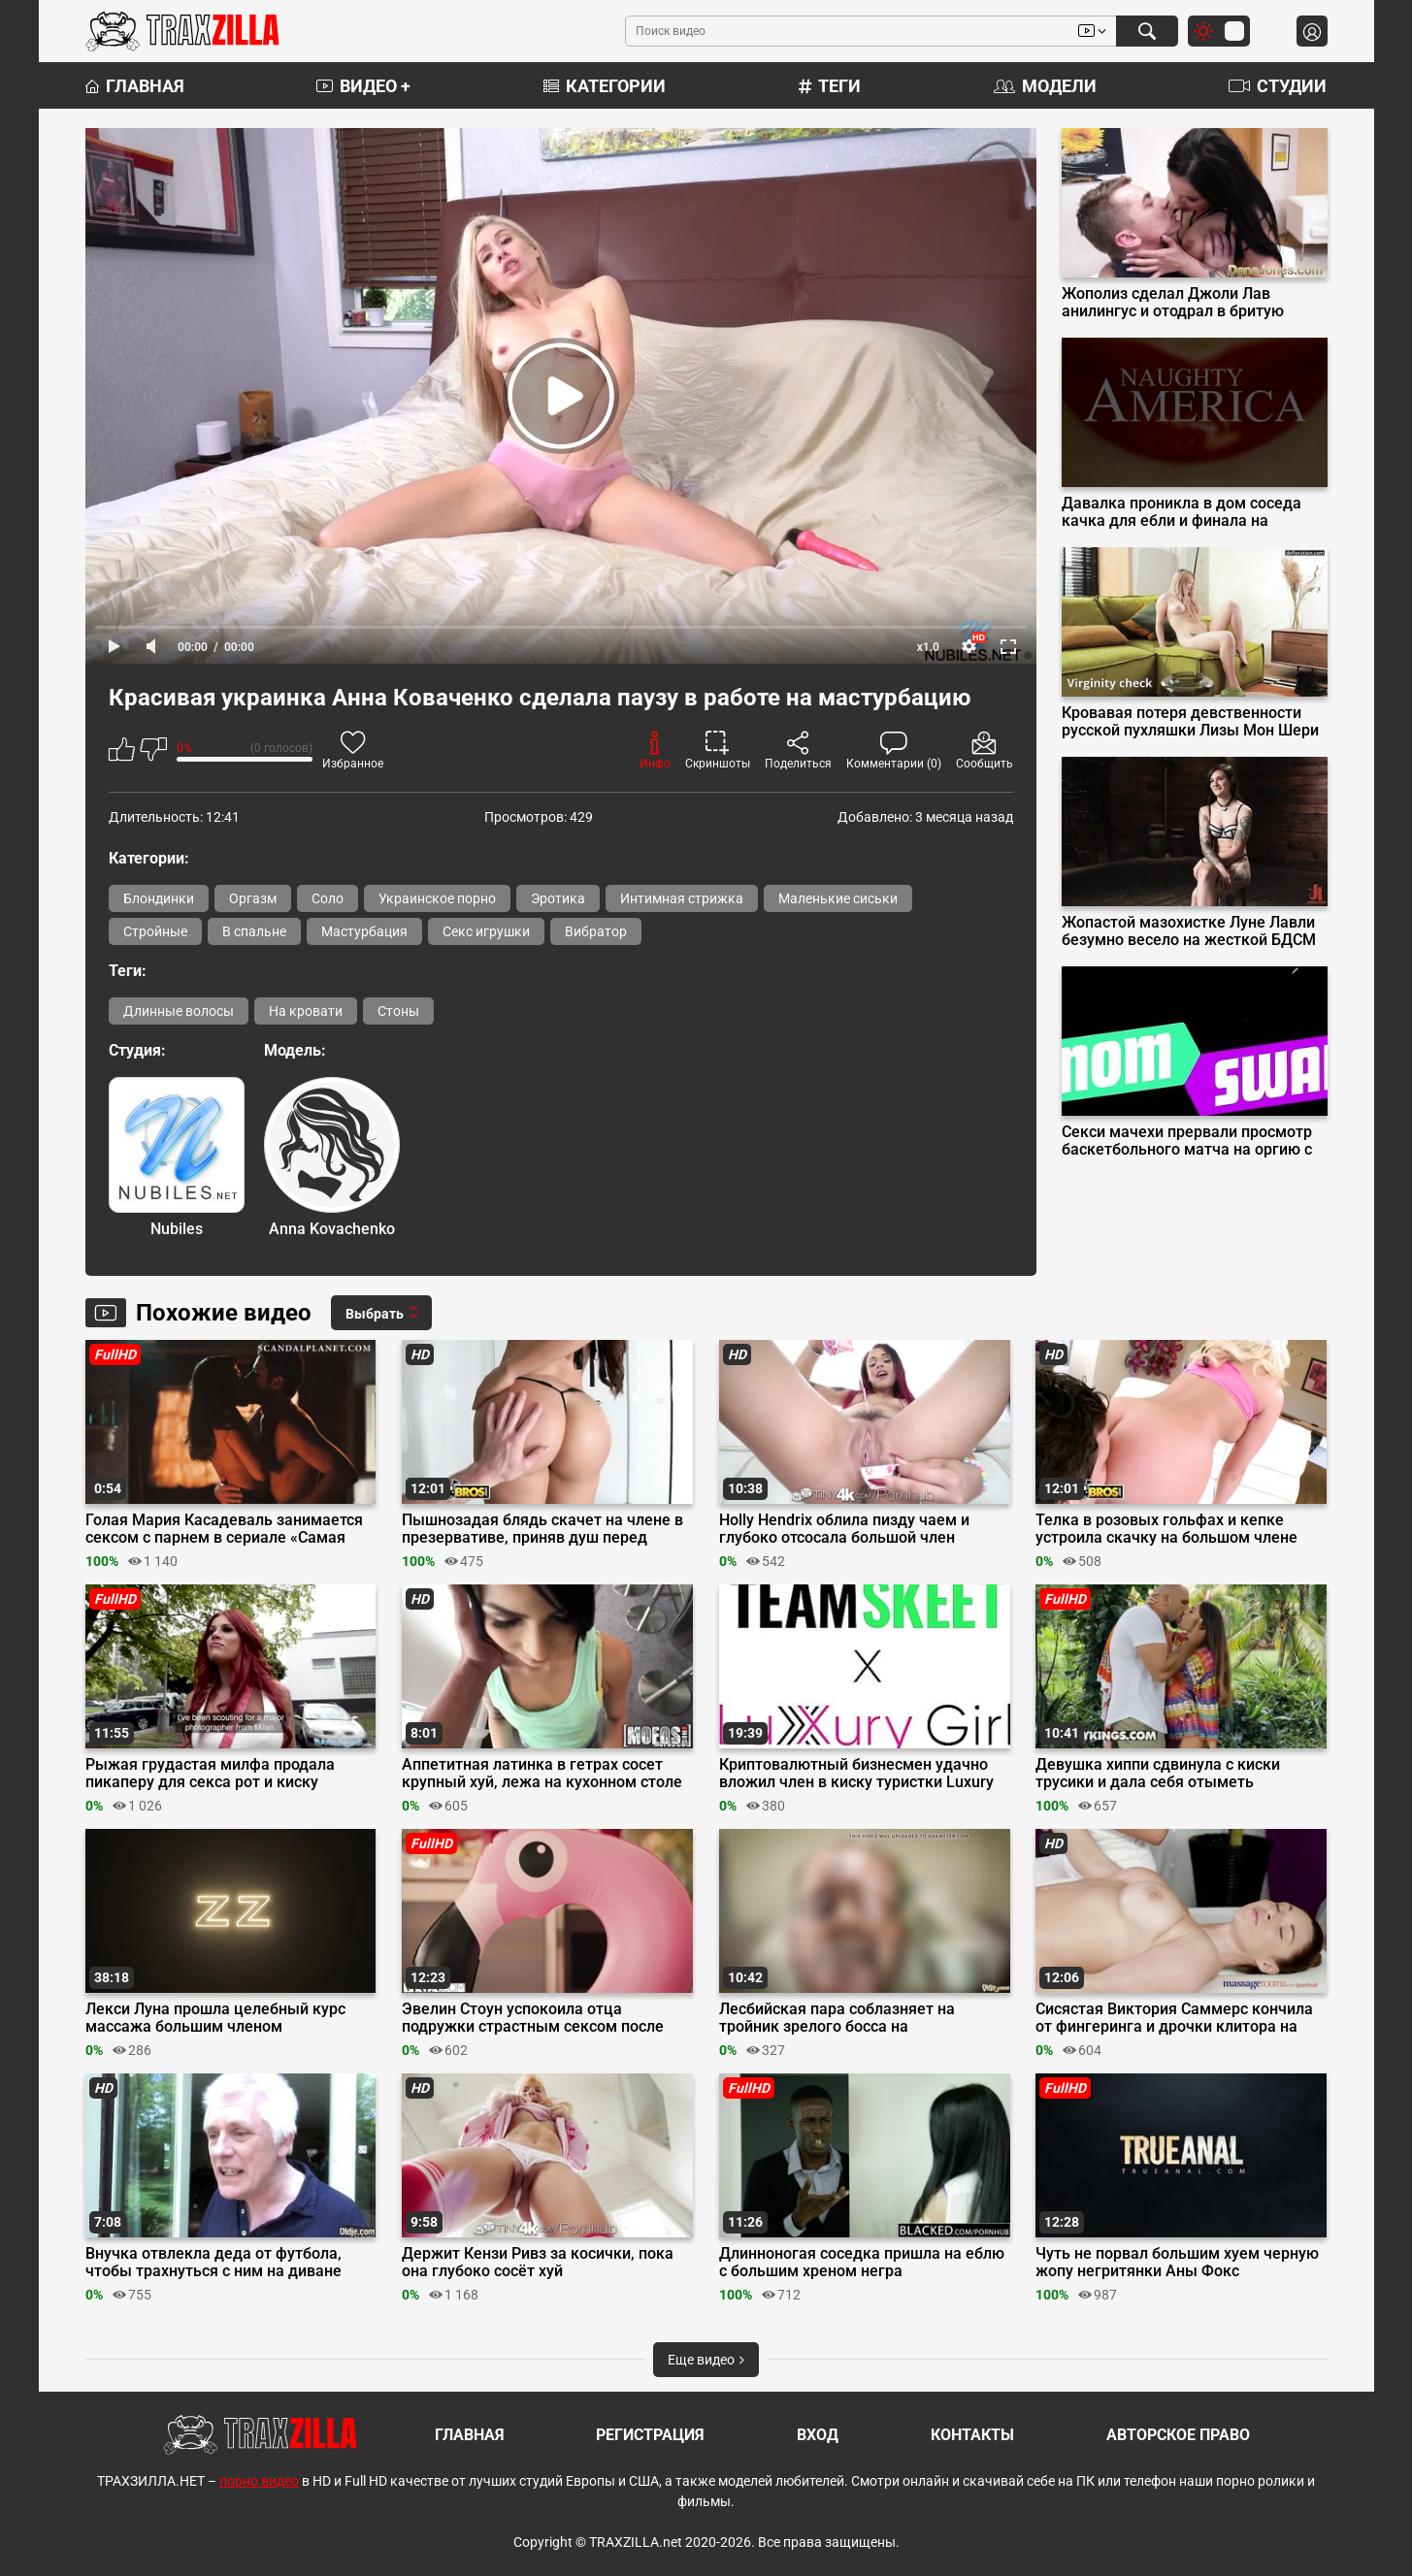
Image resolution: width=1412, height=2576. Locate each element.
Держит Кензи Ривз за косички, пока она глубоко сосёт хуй (537, 2262)
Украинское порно (437, 898)
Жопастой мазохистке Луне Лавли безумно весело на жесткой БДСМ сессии (1189, 931)
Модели (1045, 86)
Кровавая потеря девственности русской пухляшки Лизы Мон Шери (1190, 721)
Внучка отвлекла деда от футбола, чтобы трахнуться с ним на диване (213, 2262)
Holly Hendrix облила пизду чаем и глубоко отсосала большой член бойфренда (844, 1529)
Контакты (972, 2435)
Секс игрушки (486, 931)
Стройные (155, 931)
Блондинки (158, 898)
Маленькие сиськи (838, 898)
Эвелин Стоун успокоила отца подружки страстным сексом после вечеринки (533, 2018)
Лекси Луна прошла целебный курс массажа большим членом (215, 2018)
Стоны (398, 1011)
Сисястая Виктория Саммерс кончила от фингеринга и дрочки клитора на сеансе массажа (1174, 2018)
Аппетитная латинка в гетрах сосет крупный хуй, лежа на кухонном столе (542, 1773)
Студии (1278, 86)
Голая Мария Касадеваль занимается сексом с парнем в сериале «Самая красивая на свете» (224, 1529)
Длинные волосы (178, 1011)
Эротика (558, 898)
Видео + (363, 86)
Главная (134, 86)
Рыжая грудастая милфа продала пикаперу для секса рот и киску (210, 1773)
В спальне (254, 931)
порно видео (259, 2481)
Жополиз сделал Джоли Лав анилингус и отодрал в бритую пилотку (1173, 302)
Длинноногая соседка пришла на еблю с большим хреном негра (861, 2262)
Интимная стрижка (681, 898)
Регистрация (650, 2435)
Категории (604, 86)
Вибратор (596, 931)
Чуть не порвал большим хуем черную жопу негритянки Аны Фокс (1177, 2262)
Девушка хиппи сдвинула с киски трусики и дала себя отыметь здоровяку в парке (1157, 1773)
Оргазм (253, 898)
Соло (328, 898)
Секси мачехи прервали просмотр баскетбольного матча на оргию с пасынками (1187, 1141)
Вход (817, 2435)
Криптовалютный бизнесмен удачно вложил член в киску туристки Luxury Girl (856, 1773)
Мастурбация (364, 931)
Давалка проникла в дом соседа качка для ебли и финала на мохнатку (1181, 512)
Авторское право (1178, 2435)
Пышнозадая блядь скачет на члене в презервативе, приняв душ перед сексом (542, 1529)
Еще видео (706, 2359)
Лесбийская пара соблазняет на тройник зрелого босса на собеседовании (837, 2018)
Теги (830, 86)
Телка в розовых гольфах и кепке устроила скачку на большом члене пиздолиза (1166, 1529)
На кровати (306, 1011)
